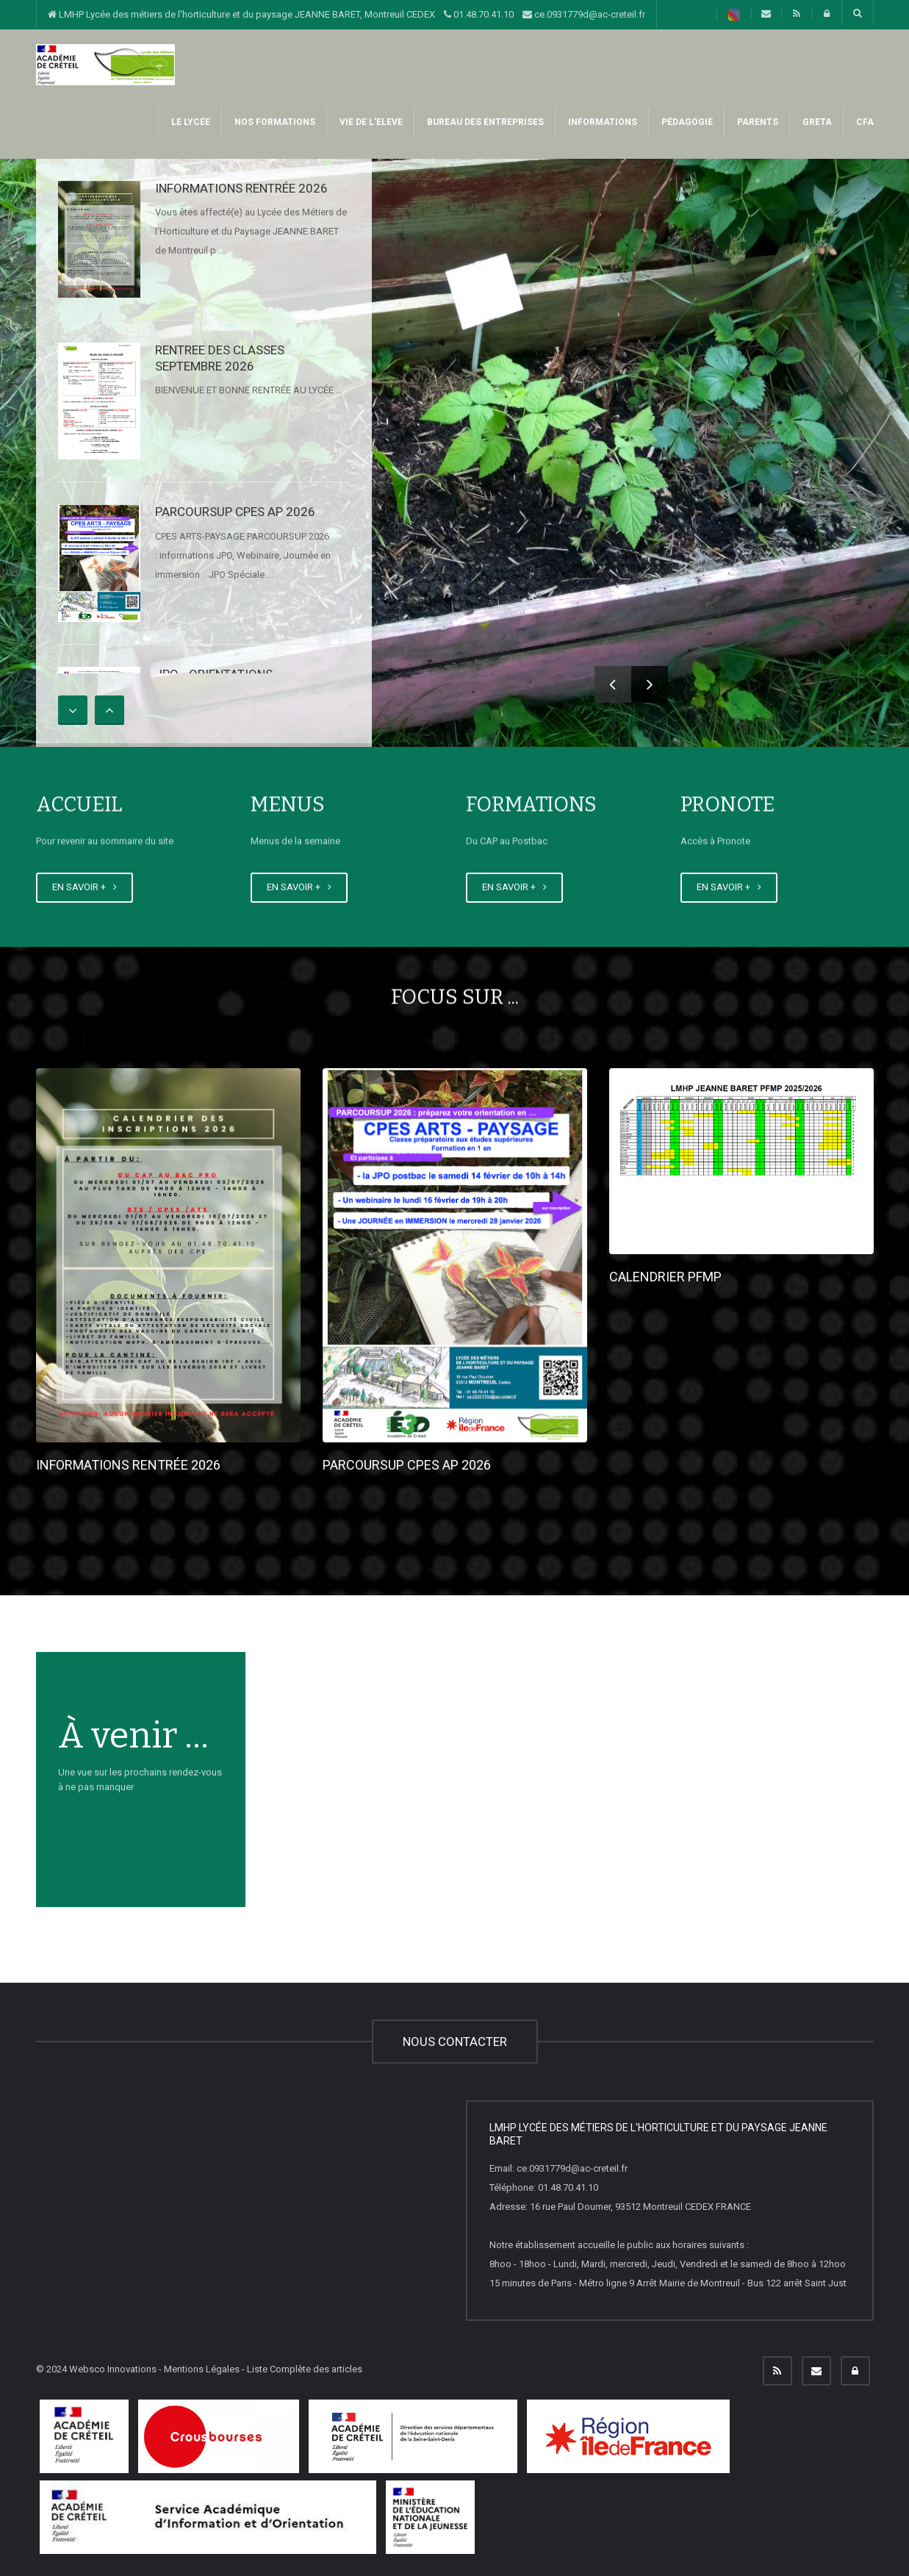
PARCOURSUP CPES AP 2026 (235, 511)
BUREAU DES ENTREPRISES (484, 122)
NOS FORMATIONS (273, 122)
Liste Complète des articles (304, 2369)
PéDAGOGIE (686, 122)
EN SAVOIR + (84, 886)
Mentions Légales (202, 2369)
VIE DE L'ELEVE (370, 122)
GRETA (816, 122)
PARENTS (756, 122)
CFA (864, 122)
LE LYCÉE (189, 122)
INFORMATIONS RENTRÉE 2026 (241, 188)
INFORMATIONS (601, 122)
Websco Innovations (113, 2369)
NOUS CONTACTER (455, 2041)
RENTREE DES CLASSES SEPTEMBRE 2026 (219, 358)
